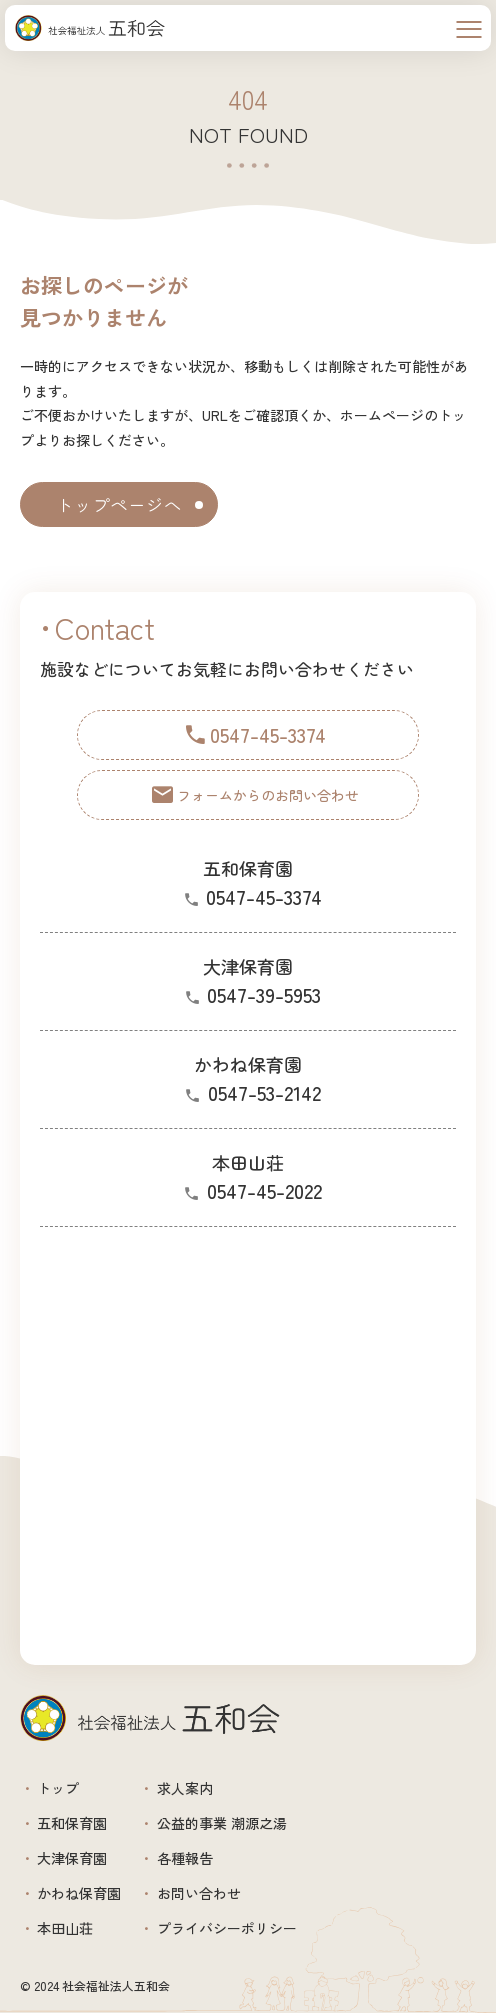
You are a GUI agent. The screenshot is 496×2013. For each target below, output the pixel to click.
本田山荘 (65, 1928)
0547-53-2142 (264, 1092)
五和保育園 (72, 1823)
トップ (58, 1788)
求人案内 (185, 1788)
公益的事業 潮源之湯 (222, 1823)
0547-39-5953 (264, 994)
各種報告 (185, 1858)
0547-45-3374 (264, 896)
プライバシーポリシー (227, 1928)
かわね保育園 (79, 1893)
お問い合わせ (199, 1893)
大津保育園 (72, 1858)
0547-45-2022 (264, 1190)
